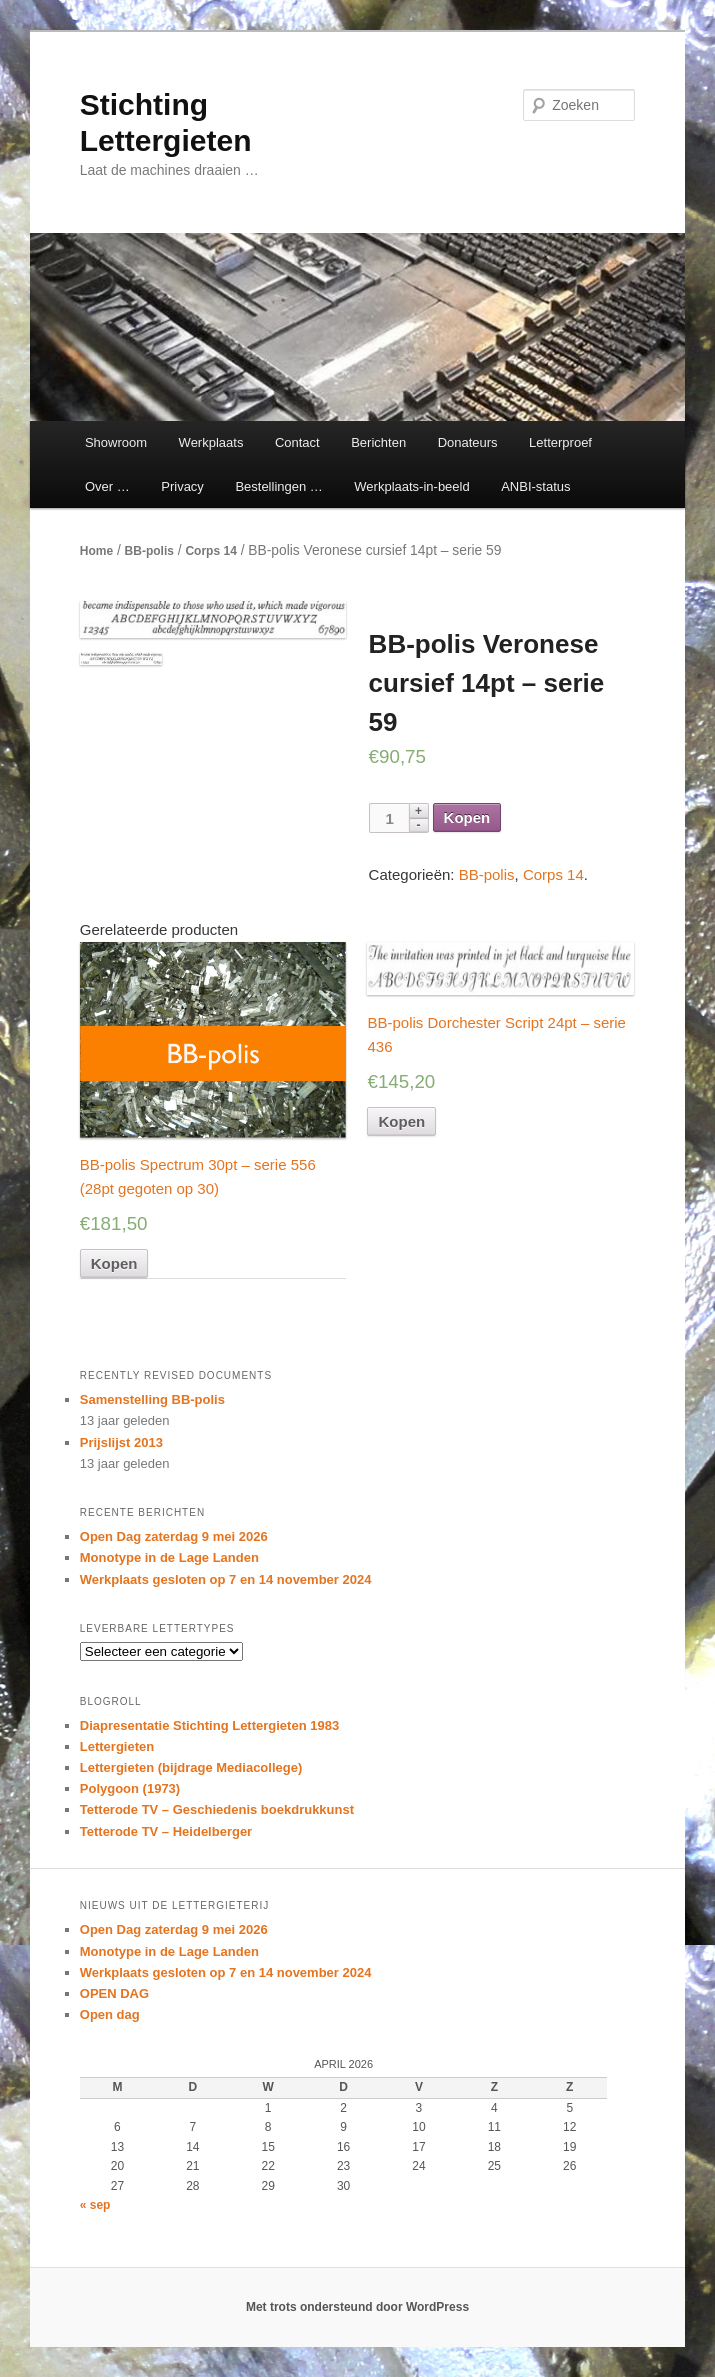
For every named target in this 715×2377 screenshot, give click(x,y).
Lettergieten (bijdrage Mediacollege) (191, 1767)
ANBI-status (535, 486)
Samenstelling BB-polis (152, 1399)
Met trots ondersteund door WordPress (357, 2307)
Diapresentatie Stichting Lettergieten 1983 (209, 1725)
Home (96, 551)
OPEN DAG (114, 1993)
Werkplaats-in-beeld (411, 486)
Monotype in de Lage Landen (169, 1557)
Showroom (116, 442)
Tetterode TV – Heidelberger (166, 1831)
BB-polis (149, 551)
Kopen (467, 817)
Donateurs (468, 442)
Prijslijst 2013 (121, 1442)
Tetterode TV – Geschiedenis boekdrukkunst (217, 1809)
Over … (107, 486)
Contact (297, 442)
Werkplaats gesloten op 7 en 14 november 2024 (226, 1579)
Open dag (110, 2014)
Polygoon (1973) (130, 1788)
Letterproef (560, 442)
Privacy (182, 486)
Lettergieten (117, 1746)
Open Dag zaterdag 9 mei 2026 (174, 1536)
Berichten (378, 442)
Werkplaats (211, 442)
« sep (95, 2205)
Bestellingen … (278, 486)
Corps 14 (210, 551)
